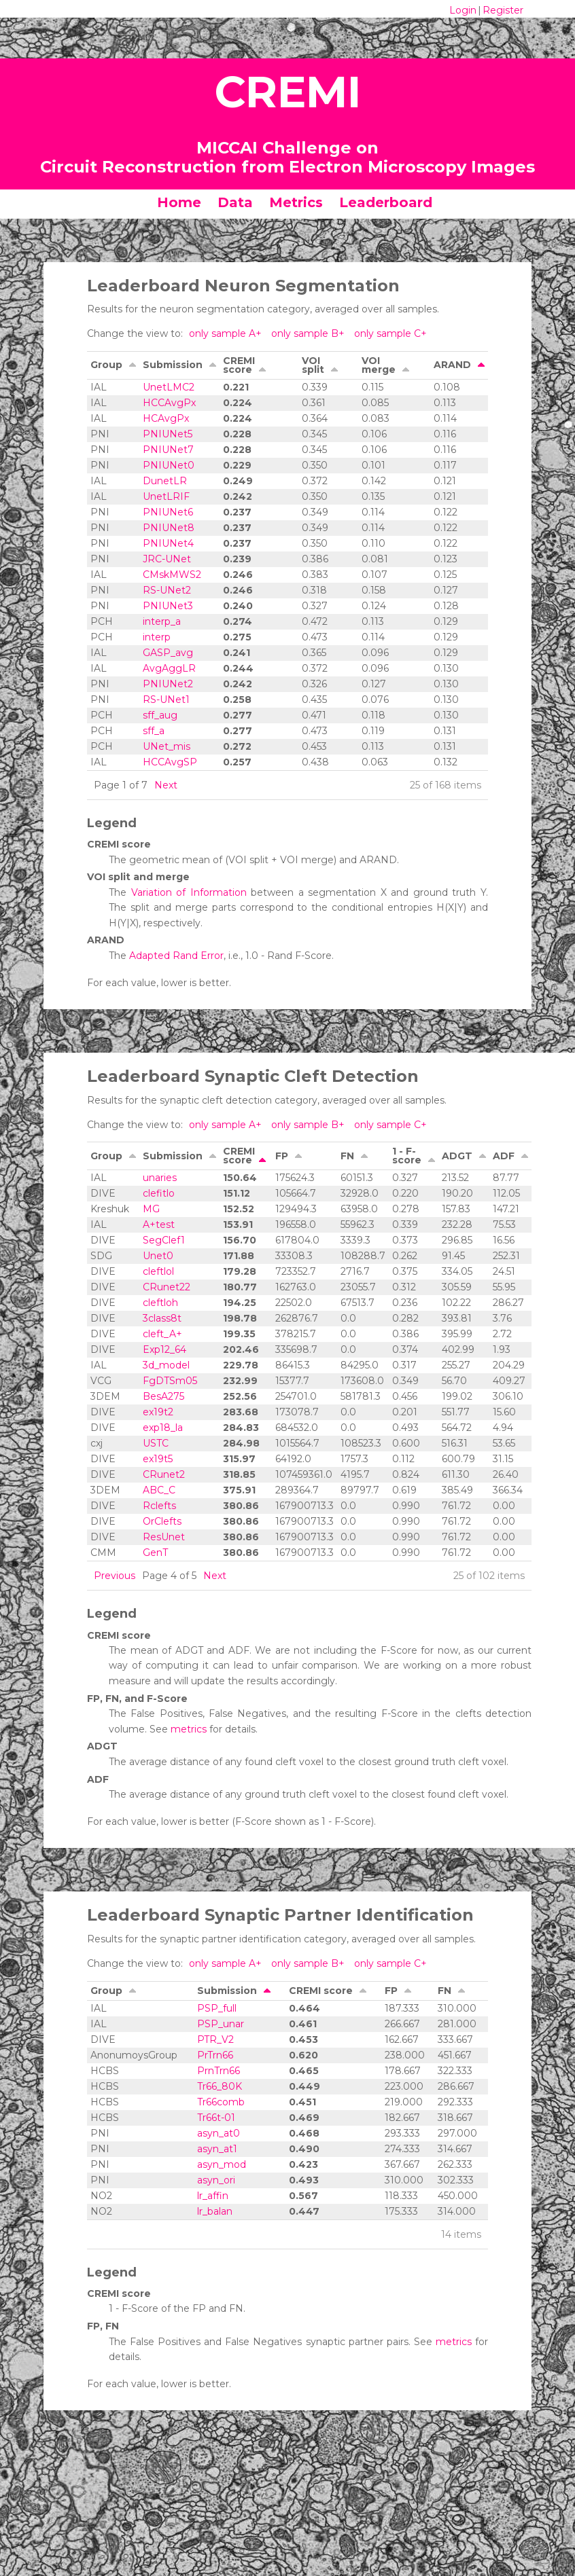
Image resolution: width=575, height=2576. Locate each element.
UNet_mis (166, 746)
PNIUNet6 (168, 512)
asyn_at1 (217, 2149)
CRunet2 (164, 1474)
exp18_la (163, 1427)
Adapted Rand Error (176, 955)
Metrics (296, 202)
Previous (114, 1576)
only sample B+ (309, 333)
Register (503, 10)
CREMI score (239, 365)
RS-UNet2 (167, 590)
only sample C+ (390, 333)
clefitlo (159, 1193)
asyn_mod (221, 2164)
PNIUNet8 (168, 528)
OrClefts (162, 1521)
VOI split (313, 365)
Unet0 (158, 1256)
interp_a (162, 621)
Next (165, 785)
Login (462, 10)
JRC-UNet (167, 559)
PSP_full (217, 2008)
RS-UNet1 (166, 699)
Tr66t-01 (216, 2117)
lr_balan (214, 2211)
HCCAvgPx (169, 403)
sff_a (153, 731)
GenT (155, 1552)
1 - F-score (406, 1155)
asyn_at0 (218, 2133)
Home (179, 202)
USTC (156, 1443)
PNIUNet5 (167, 434)
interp (157, 637)
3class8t (162, 1318)
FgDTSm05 (170, 1381)
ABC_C (159, 1490)
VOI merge (379, 365)
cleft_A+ (162, 1334)
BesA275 (163, 1396)
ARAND (452, 365)
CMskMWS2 (172, 574)
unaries (160, 1178)
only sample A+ (226, 333)
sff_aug (160, 715)
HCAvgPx (166, 418)
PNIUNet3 (168, 606)
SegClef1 (164, 1240)
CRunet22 (166, 1287)
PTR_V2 (215, 2039)
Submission (173, 365)
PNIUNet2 (168, 684)
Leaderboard (385, 202)
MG (151, 1209)
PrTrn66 (215, 2055)
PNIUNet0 (168, 465)
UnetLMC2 (168, 387)
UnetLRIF (166, 496)
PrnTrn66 (218, 2071)
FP (281, 1156)
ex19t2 (158, 1412)
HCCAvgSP (170, 762)
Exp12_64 (164, 1349)
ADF (504, 1156)
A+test (159, 1224)
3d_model (166, 1365)
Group (106, 365)
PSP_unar (220, 2024)
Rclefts (159, 1506)
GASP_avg (168, 653)
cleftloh (160, 1302)
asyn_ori (216, 2180)
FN (347, 1156)
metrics (189, 1729)
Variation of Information (189, 892)
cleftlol (158, 1271)
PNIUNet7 (168, 449)
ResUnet (164, 1537)
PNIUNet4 (168, 543)
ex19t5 (158, 1459)
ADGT (457, 1156)
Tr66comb (221, 2102)
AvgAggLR (169, 668)
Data (235, 202)
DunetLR (165, 481)
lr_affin (212, 2196)
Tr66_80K (219, 2086)
